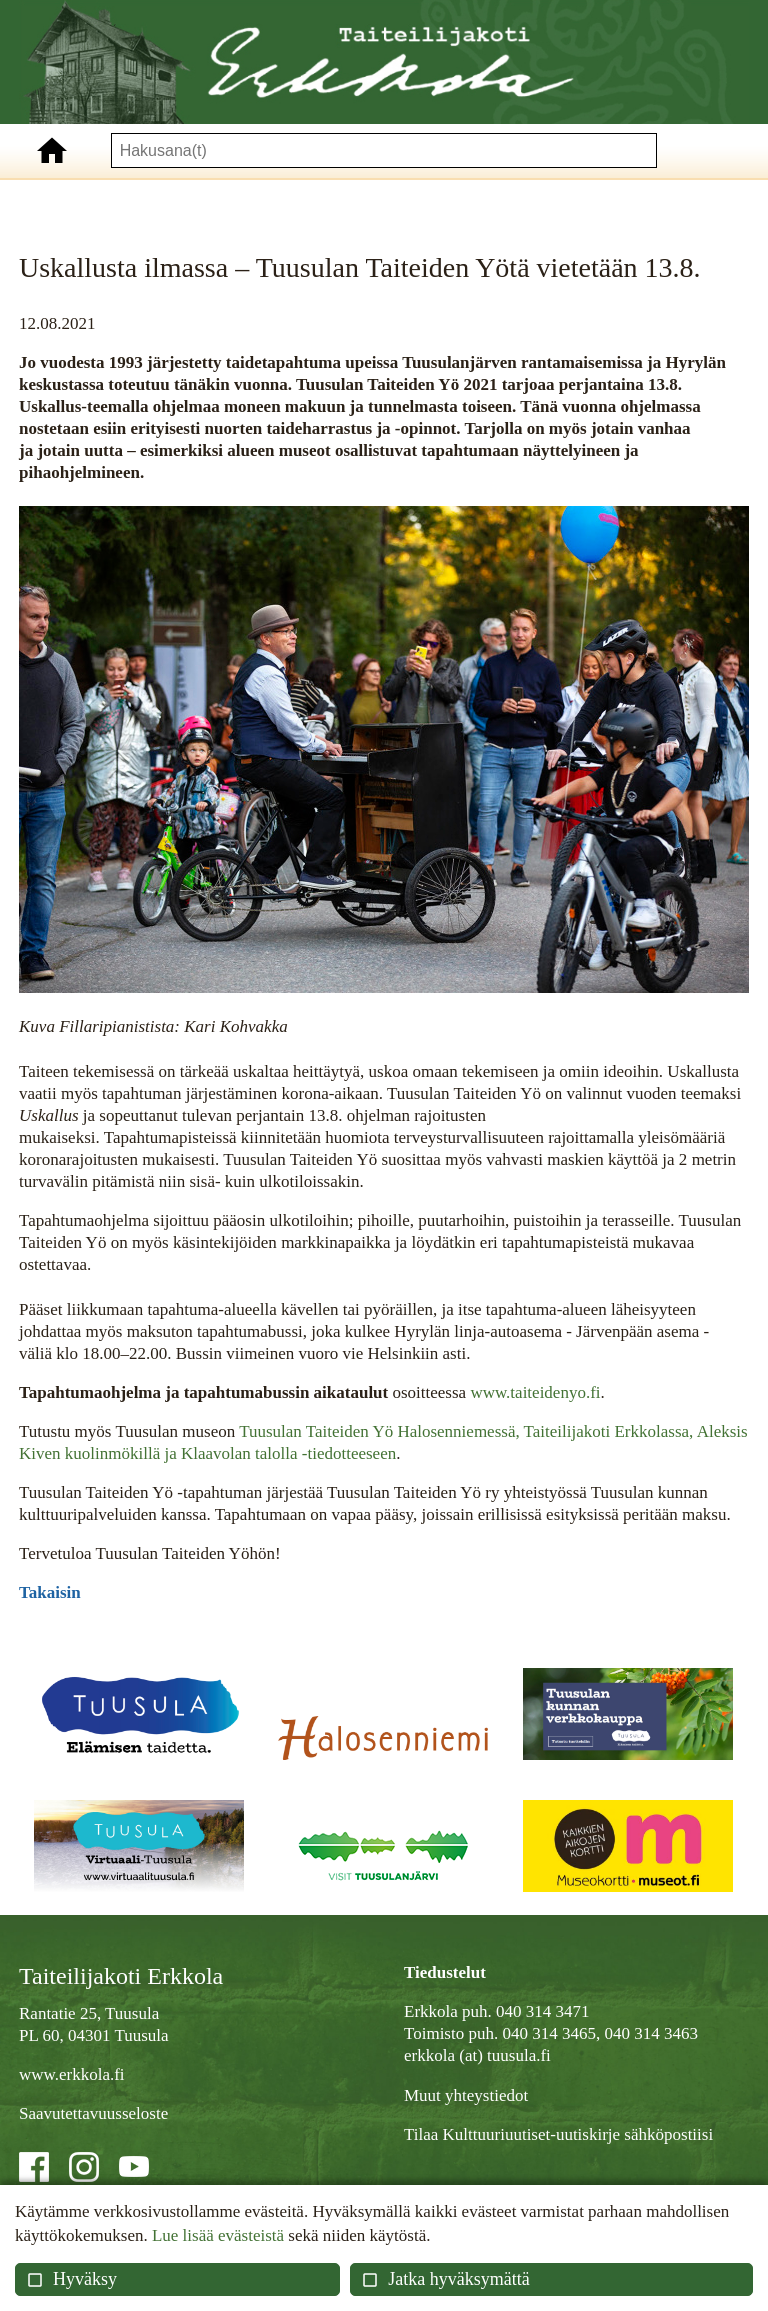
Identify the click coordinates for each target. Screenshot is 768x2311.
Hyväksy (71, 2279)
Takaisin (50, 1592)
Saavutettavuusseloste (93, 2113)
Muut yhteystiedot (466, 2095)
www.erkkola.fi (72, 2074)
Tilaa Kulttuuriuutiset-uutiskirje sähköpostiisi (558, 2134)
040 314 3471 (543, 2011)
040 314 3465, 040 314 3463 (600, 2033)
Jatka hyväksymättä (445, 2279)
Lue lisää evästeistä (218, 2235)
